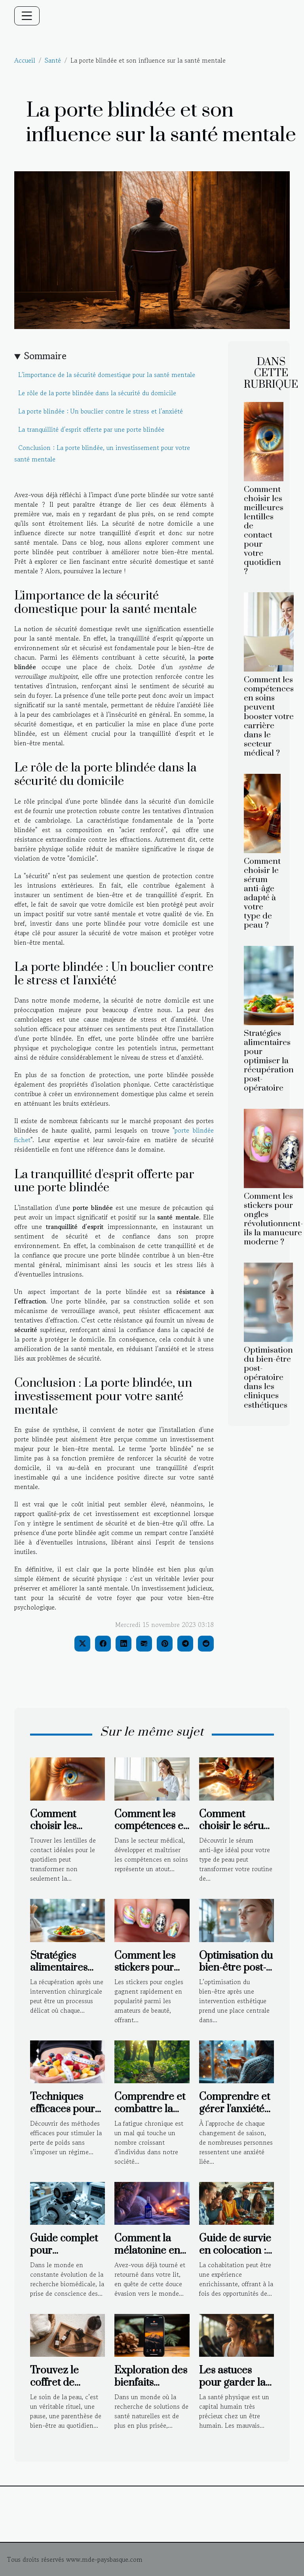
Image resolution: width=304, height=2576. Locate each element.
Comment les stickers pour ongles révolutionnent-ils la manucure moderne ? (273, 1219)
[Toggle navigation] (27, 15)
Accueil (24, 60)
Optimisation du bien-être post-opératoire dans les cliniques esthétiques (268, 1377)
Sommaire (45, 356)
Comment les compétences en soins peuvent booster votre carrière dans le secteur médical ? (269, 716)
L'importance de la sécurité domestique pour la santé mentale (106, 374)
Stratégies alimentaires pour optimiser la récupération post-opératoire (269, 1060)
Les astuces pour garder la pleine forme (232, 2382)
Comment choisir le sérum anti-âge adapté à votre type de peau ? (262, 893)
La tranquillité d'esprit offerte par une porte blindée (91, 429)
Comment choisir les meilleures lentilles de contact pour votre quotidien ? (263, 530)
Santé (53, 60)
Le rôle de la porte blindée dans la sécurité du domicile (97, 393)
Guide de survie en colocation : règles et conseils (235, 2256)
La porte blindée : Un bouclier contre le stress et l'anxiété (100, 411)
